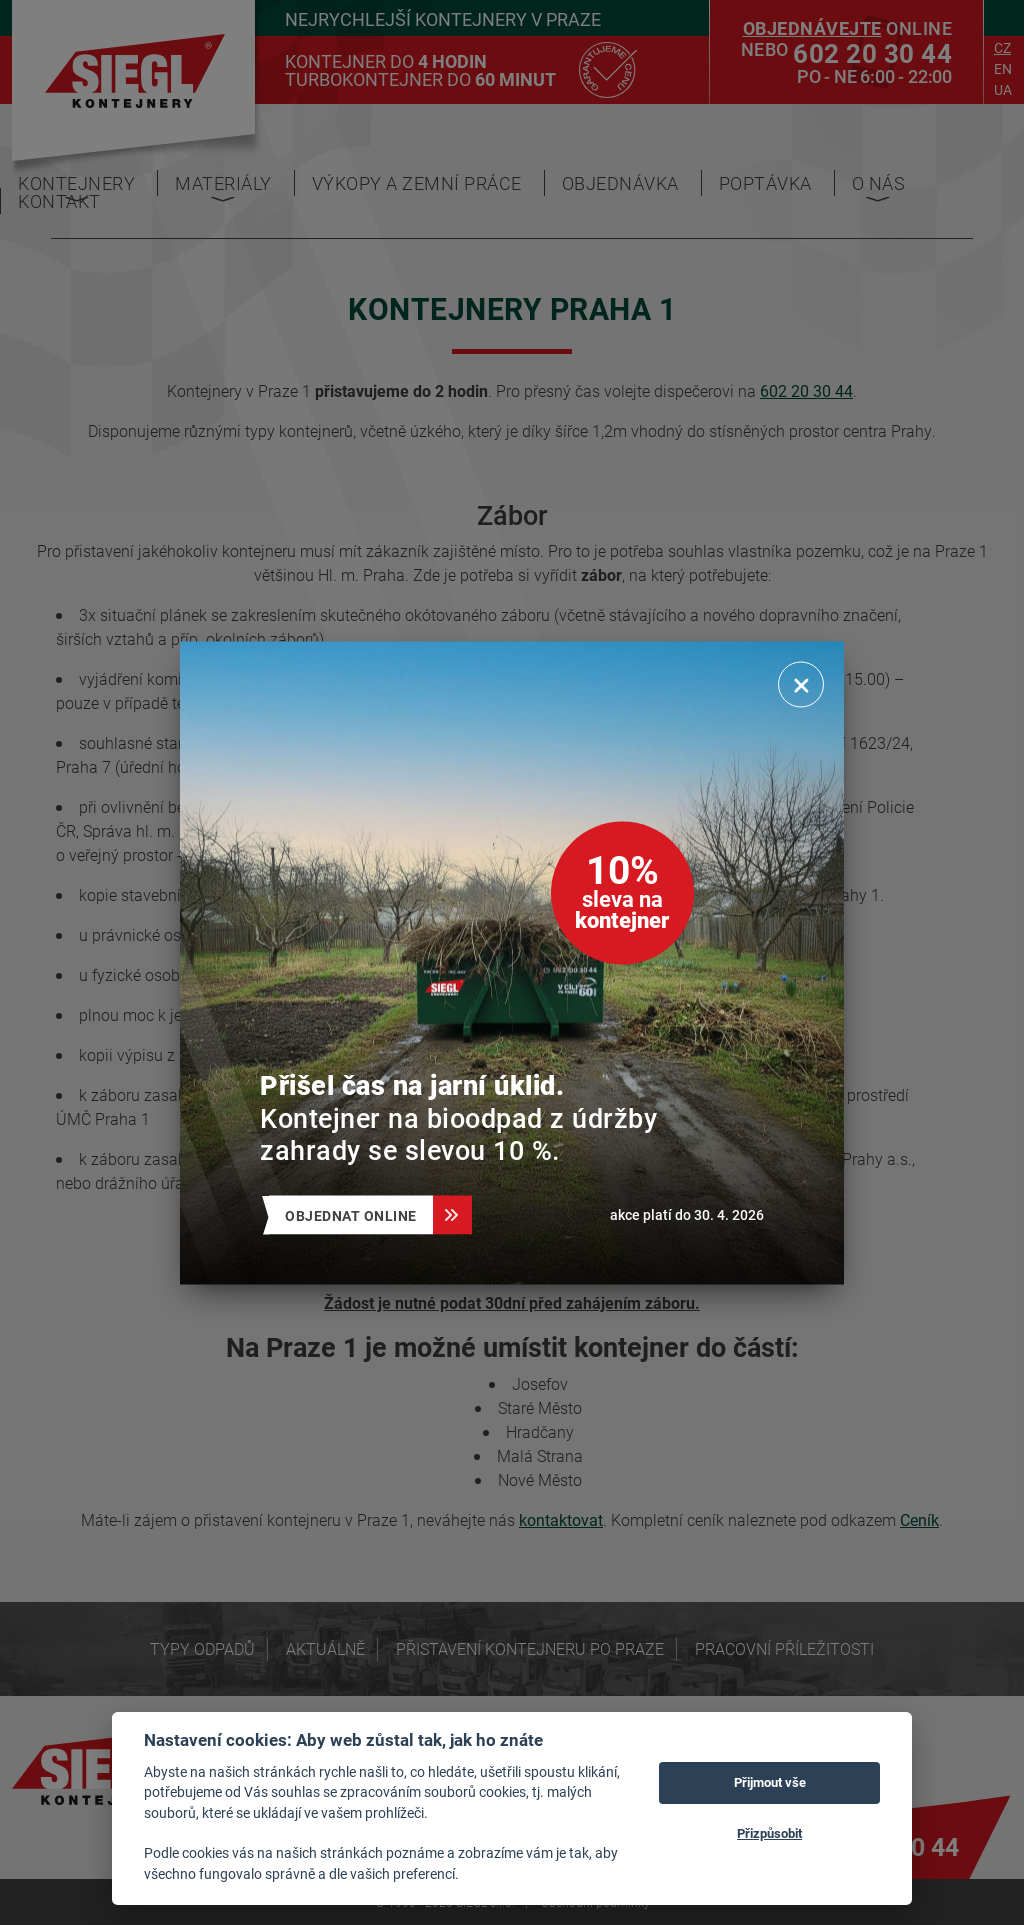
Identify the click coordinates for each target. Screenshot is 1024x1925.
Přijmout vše (770, 1782)
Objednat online (359, 1214)
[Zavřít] (801, 684)
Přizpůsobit (769, 1833)
